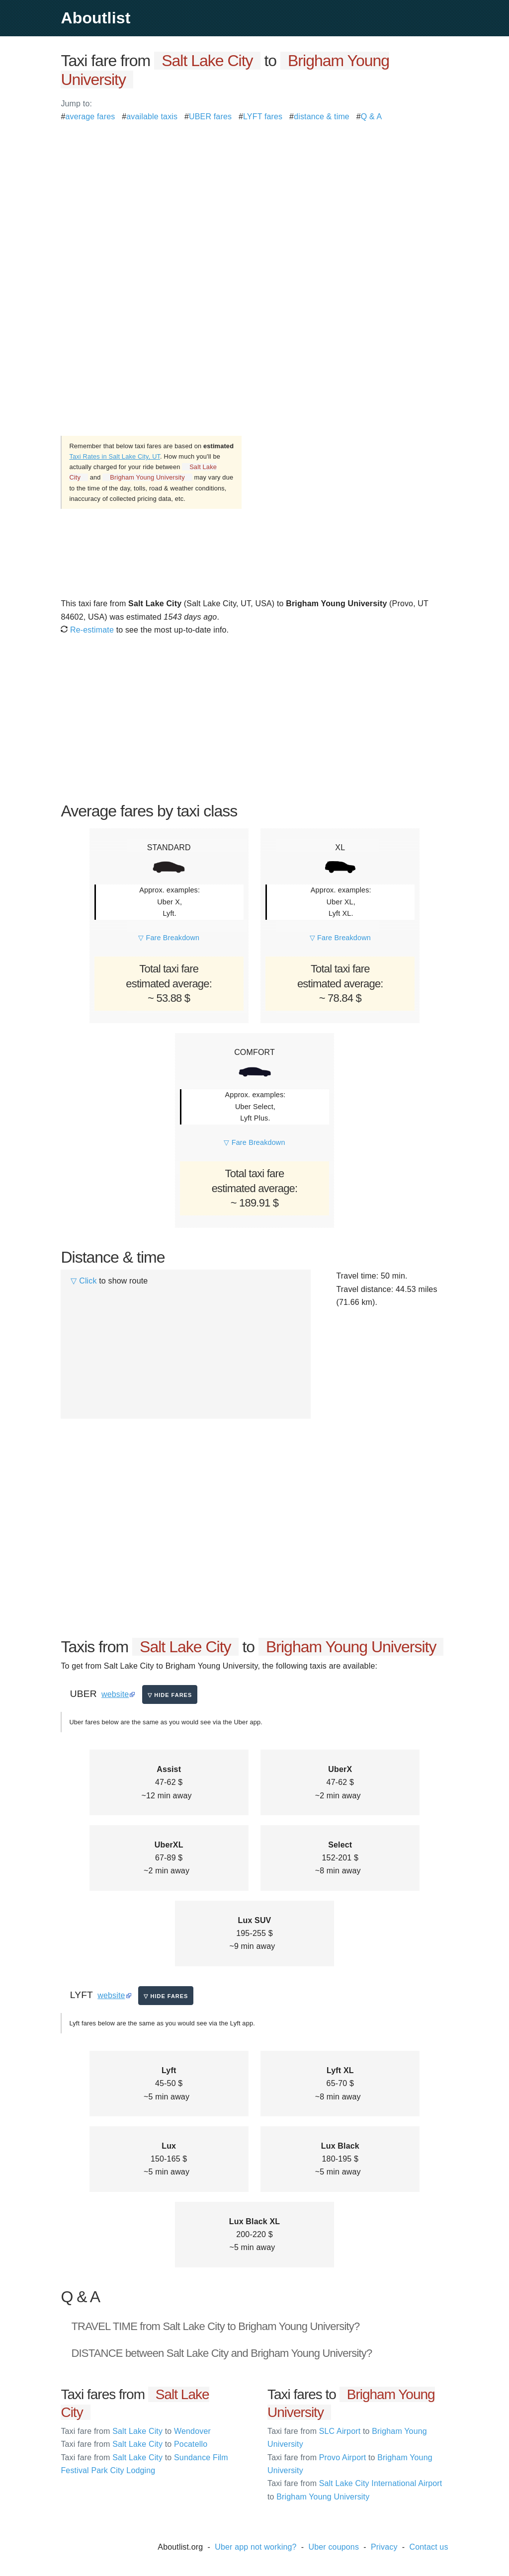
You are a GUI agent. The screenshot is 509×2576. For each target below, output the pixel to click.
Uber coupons (334, 2547)
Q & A (371, 116)
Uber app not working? (255, 2547)
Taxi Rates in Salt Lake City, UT (114, 456)
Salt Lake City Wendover (136, 2431)
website (115, 1694)
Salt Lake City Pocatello (134, 2444)
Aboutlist (95, 18)
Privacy (384, 2547)
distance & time (321, 116)
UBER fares (210, 116)
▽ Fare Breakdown (168, 938)
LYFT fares (262, 116)
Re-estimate (87, 630)
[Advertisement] (254, 192)
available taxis (151, 116)
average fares (90, 116)
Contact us (429, 2547)
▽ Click (83, 1281)
